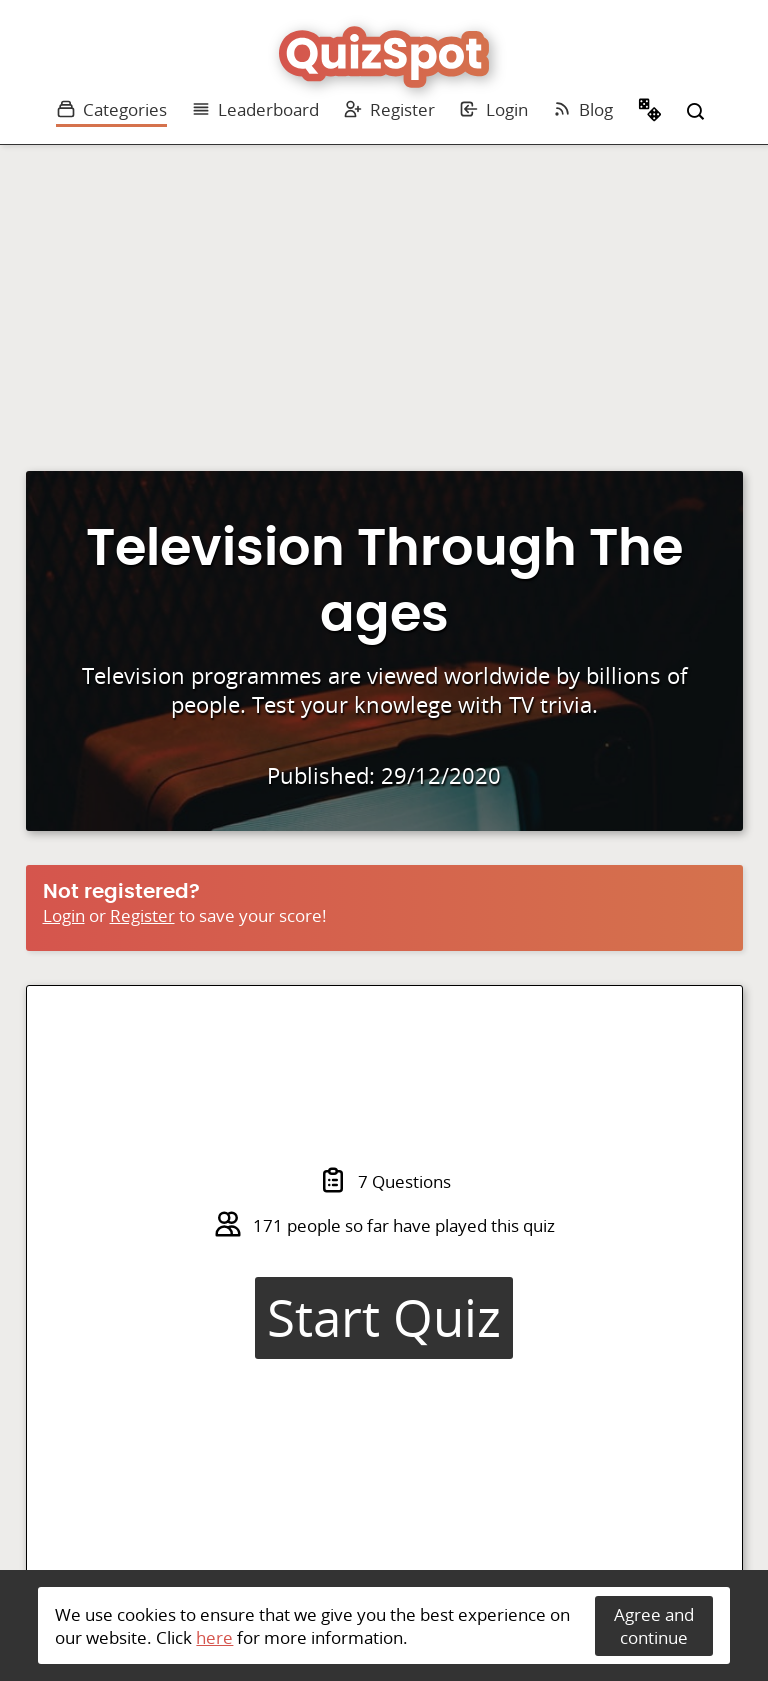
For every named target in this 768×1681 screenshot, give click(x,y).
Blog (582, 109)
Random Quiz (650, 112)
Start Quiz (384, 1318)
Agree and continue (654, 1626)
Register (389, 109)
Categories (111, 109)
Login (493, 109)
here (214, 1637)
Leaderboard (255, 109)
